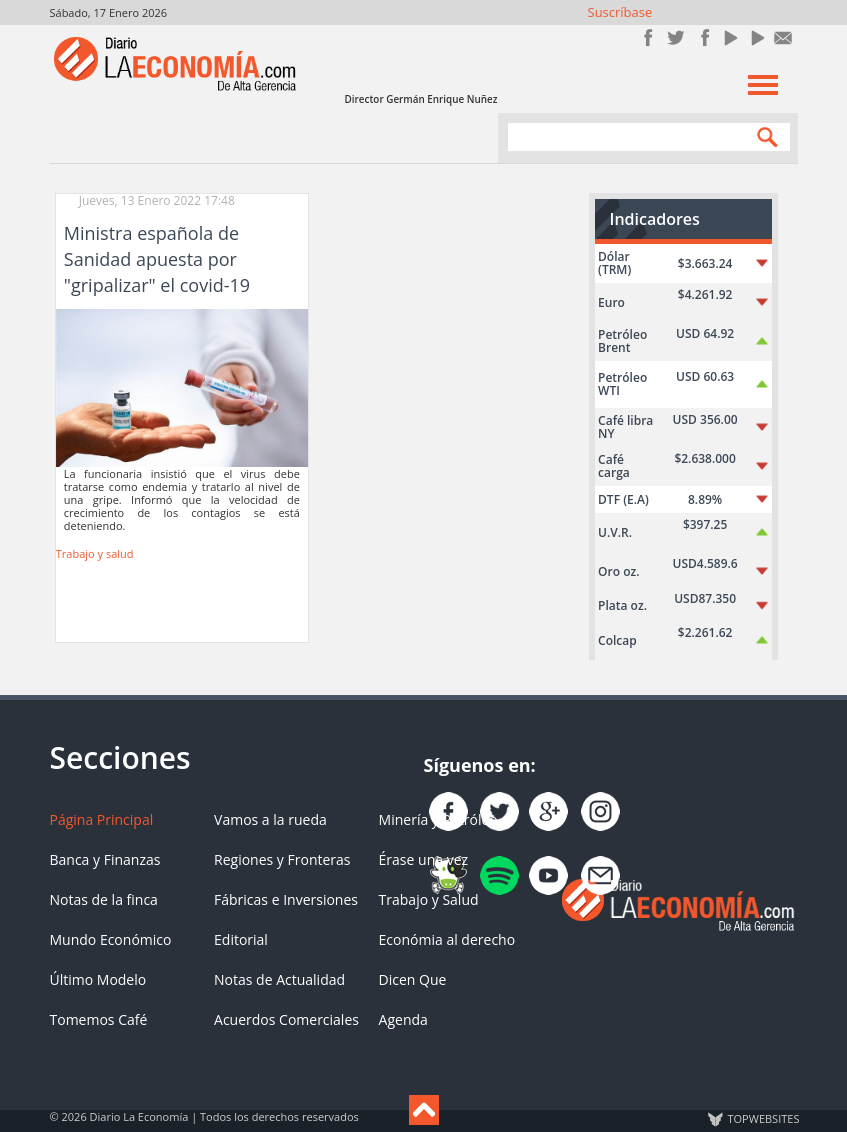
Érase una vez (423, 859)
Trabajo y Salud (429, 899)
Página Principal (102, 819)
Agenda (403, 1019)
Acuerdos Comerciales (286, 1019)
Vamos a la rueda (270, 819)
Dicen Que (413, 979)
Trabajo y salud (95, 553)
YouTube (729, 37)
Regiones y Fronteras (282, 859)
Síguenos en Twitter (675, 37)
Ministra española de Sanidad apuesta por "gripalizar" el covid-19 (157, 259)
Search (763, 136)
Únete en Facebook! (648, 37)
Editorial (241, 939)
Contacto (783, 37)
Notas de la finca (104, 899)
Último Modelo (98, 979)
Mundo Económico (111, 939)
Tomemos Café (99, 1019)
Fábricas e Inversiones (286, 899)
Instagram (702, 37)
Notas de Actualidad (279, 979)
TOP (763, 1119)
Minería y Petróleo (438, 819)
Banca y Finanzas (105, 859)
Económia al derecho (447, 939)
